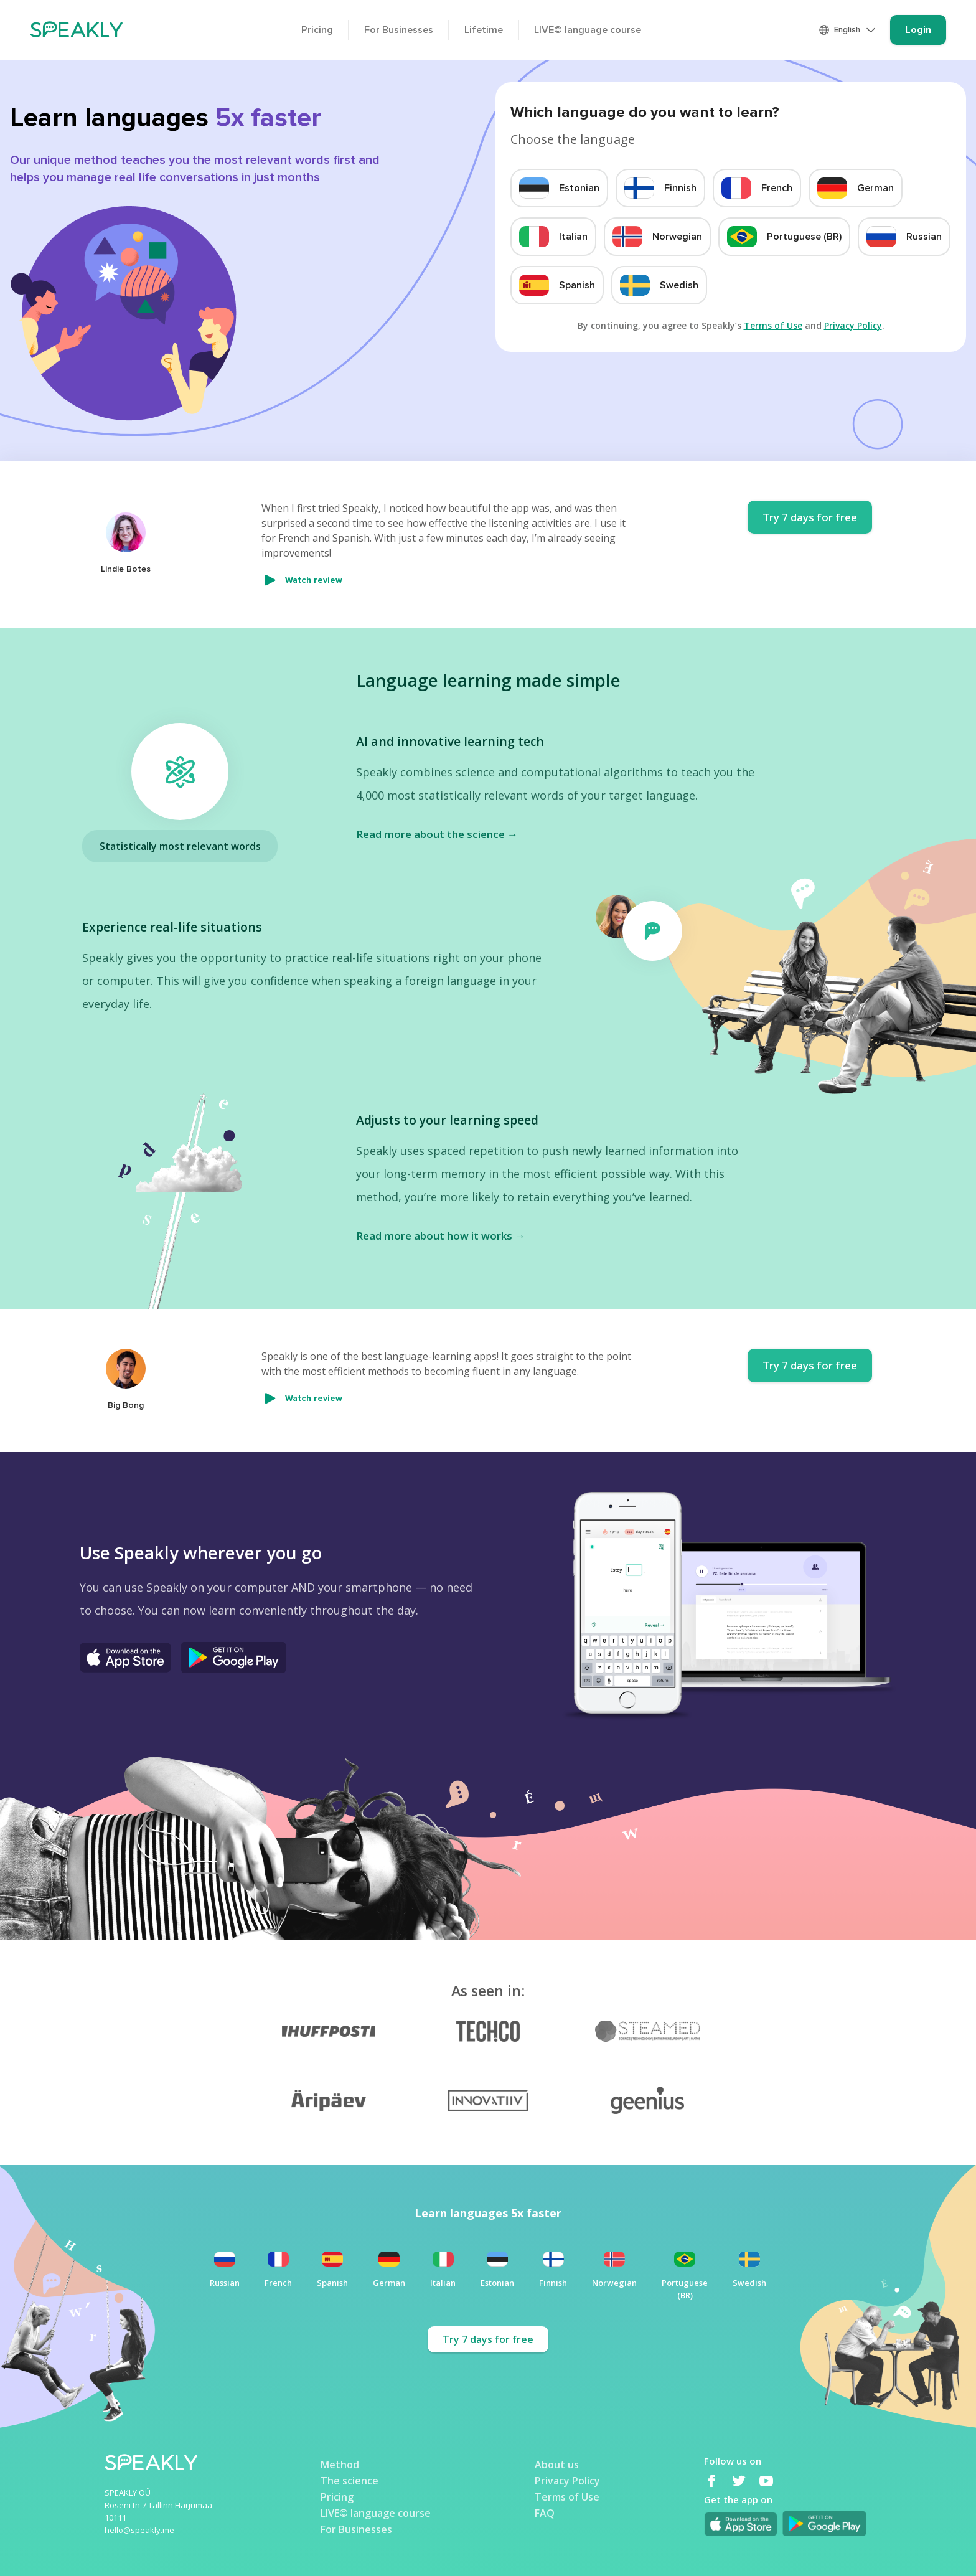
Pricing (317, 30)
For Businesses (398, 30)
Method (340, 2464)
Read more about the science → (437, 834)
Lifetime (483, 30)
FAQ (545, 2512)
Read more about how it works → (440, 1236)
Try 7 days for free (809, 517)
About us (557, 2464)
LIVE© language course (587, 30)
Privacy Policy (853, 325)
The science (349, 2480)
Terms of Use (773, 325)
